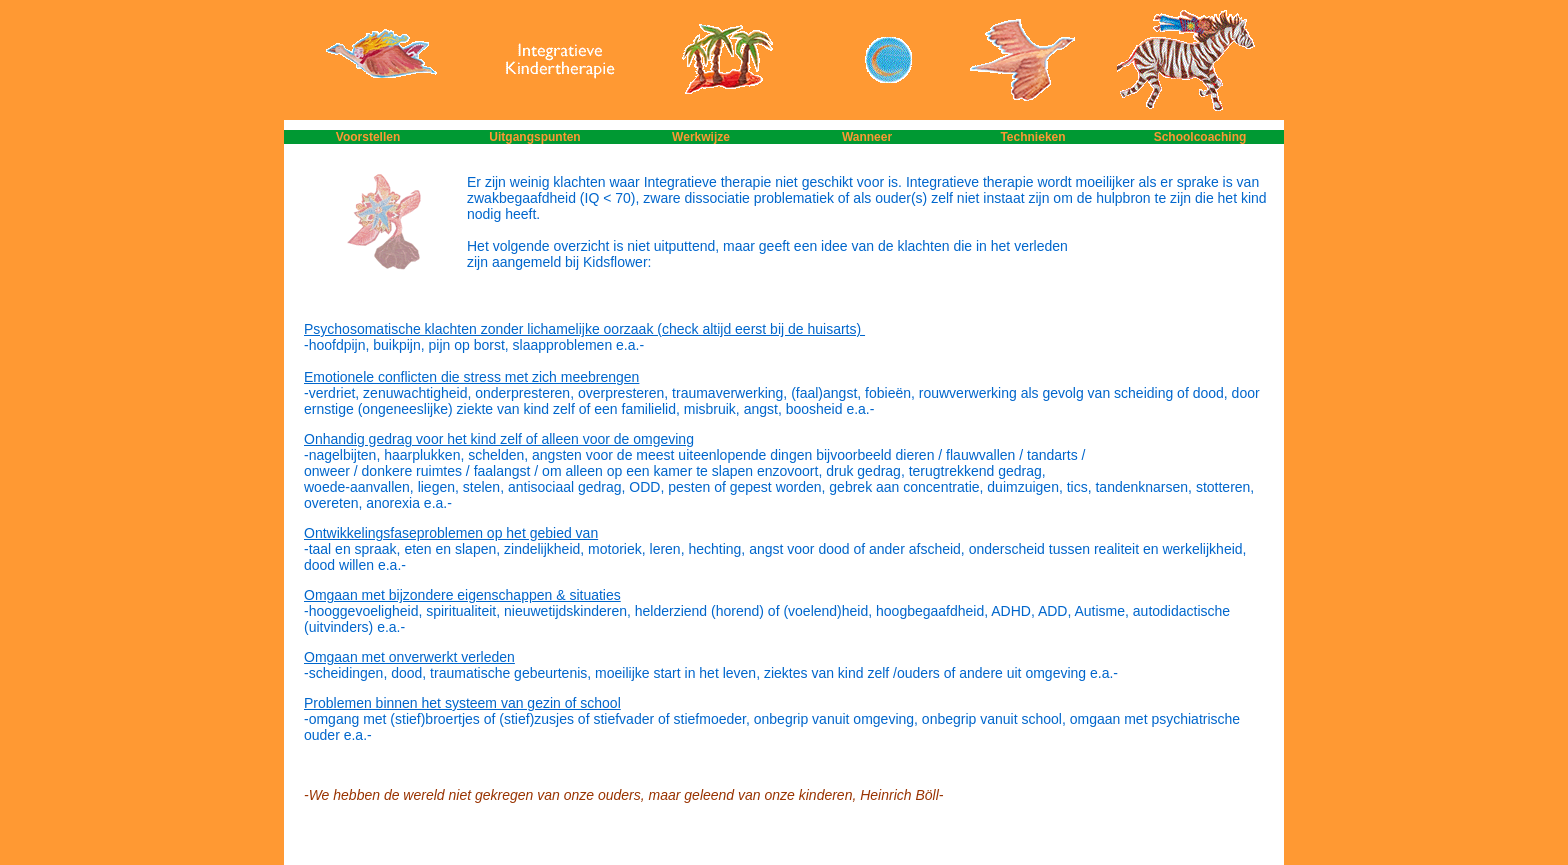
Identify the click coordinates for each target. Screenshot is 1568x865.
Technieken (1032, 137)
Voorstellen (368, 137)
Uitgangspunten (534, 137)
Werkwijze (701, 137)
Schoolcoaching (1200, 137)
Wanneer (867, 137)
